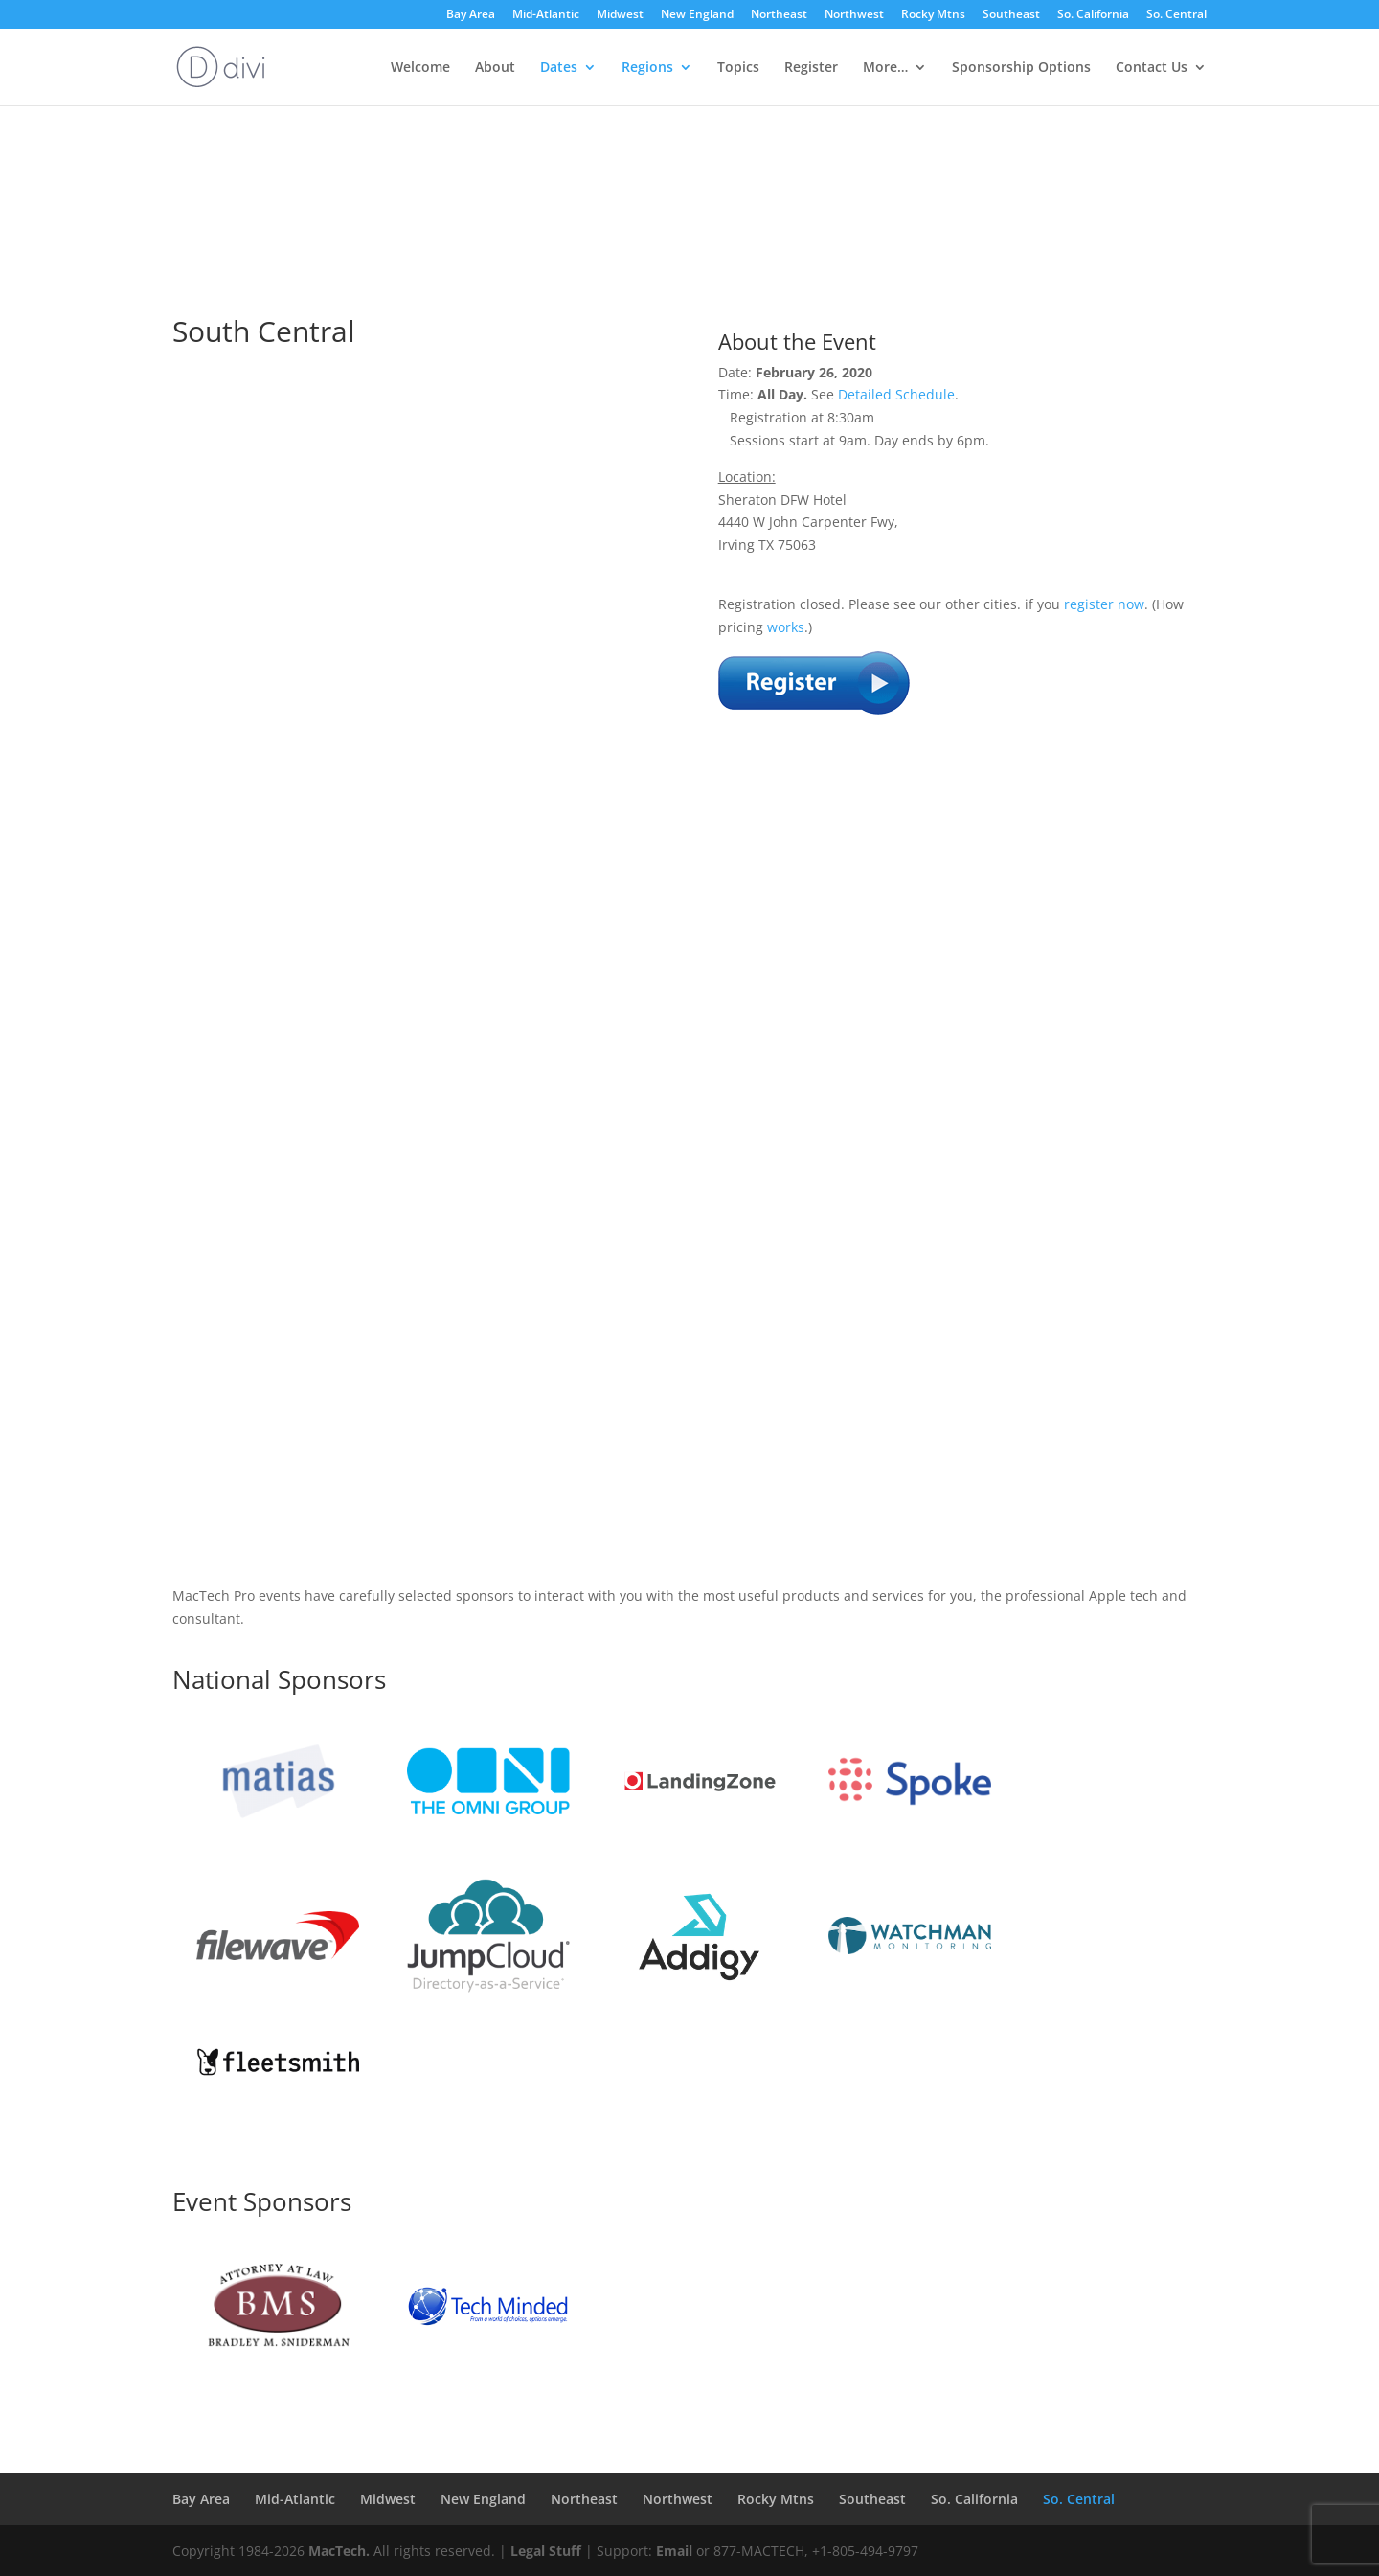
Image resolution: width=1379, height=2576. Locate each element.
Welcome (420, 68)
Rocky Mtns (933, 15)
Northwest (854, 15)
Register (811, 68)
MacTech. (339, 2551)
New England (697, 15)
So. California (1093, 15)
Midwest (620, 15)
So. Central (1176, 15)
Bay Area (470, 15)
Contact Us (1151, 68)
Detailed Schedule (896, 394)
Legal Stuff (545, 2551)
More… (885, 68)
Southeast (1011, 15)
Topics (738, 68)
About (495, 68)
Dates (558, 68)
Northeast (779, 15)
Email (674, 2551)
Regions (647, 68)
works (785, 627)
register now (1104, 604)
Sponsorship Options (1021, 68)
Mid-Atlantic (545, 15)
